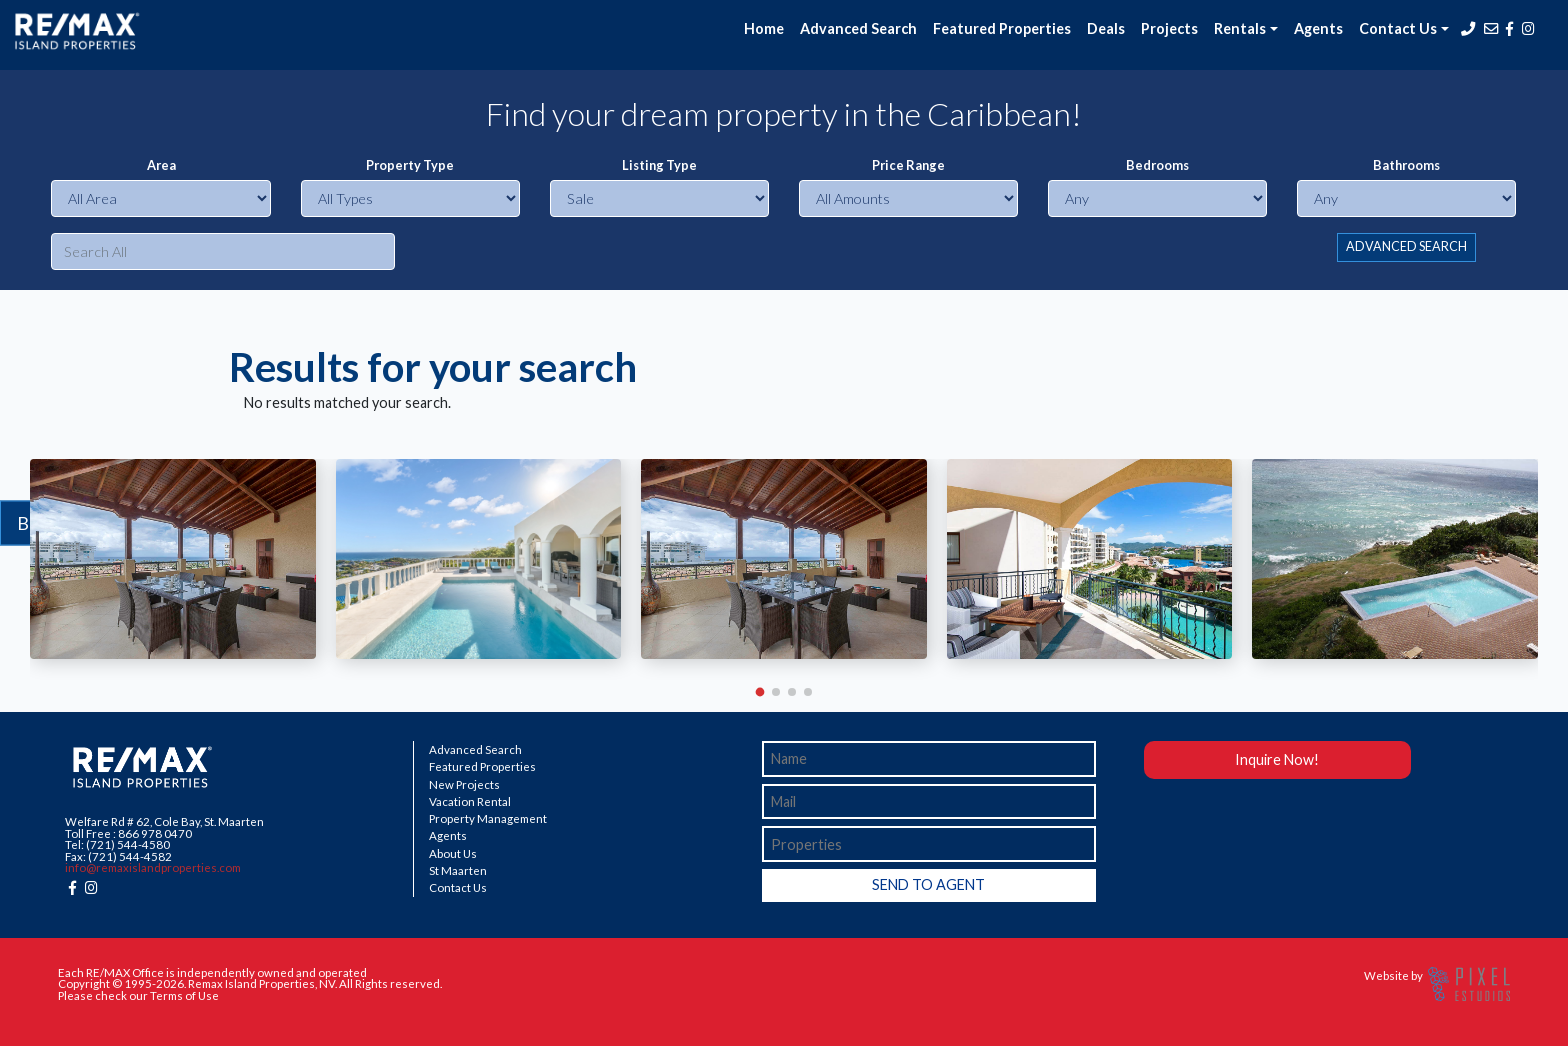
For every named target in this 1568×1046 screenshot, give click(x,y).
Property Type (410, 165)
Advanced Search (858, 28)
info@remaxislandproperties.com (153, 867)
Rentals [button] (1240, 28)
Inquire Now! (1277, 759)
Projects (1169, 28)
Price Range (908, 165)
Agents (1318, 28)
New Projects (464, 785)
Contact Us (458, 888)
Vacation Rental (470, 802)
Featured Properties (1002, 28)
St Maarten (458, 871)
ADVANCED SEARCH (1406, 246)
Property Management (488, 819)
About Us (453, 854)
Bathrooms (1406, 165)
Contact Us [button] (1398, 28)
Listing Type (659, 165)
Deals (1106, 28)
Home (764, 28)
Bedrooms (1157, 165)
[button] (760, 691)
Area (161, 165)
